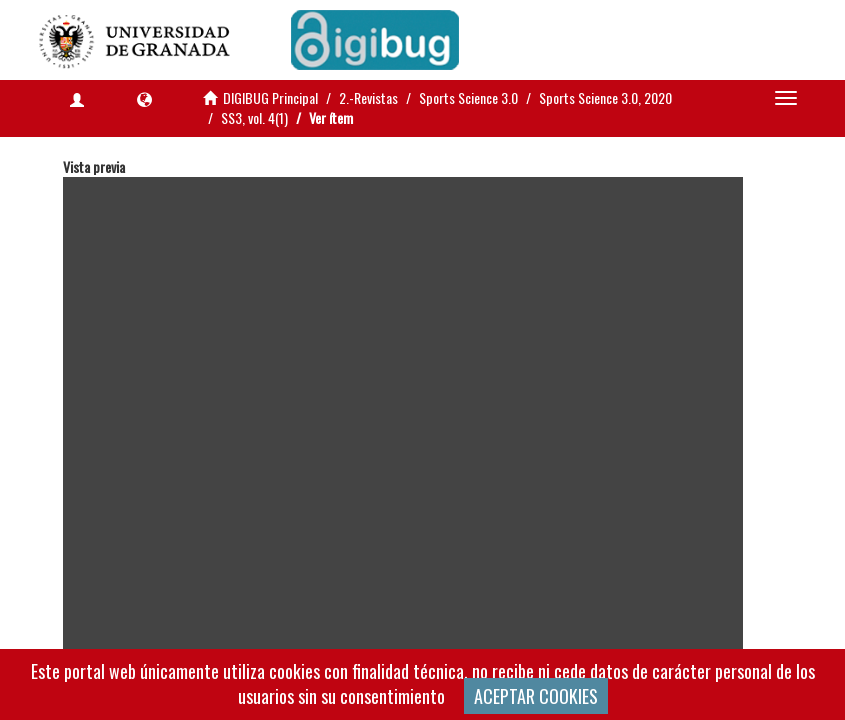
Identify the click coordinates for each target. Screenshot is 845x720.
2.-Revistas (368, 97)
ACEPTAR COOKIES (536, 696)
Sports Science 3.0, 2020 (605, 97)
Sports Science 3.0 (468, 97)
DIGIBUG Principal (270, 97)
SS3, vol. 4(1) (254, 117)
